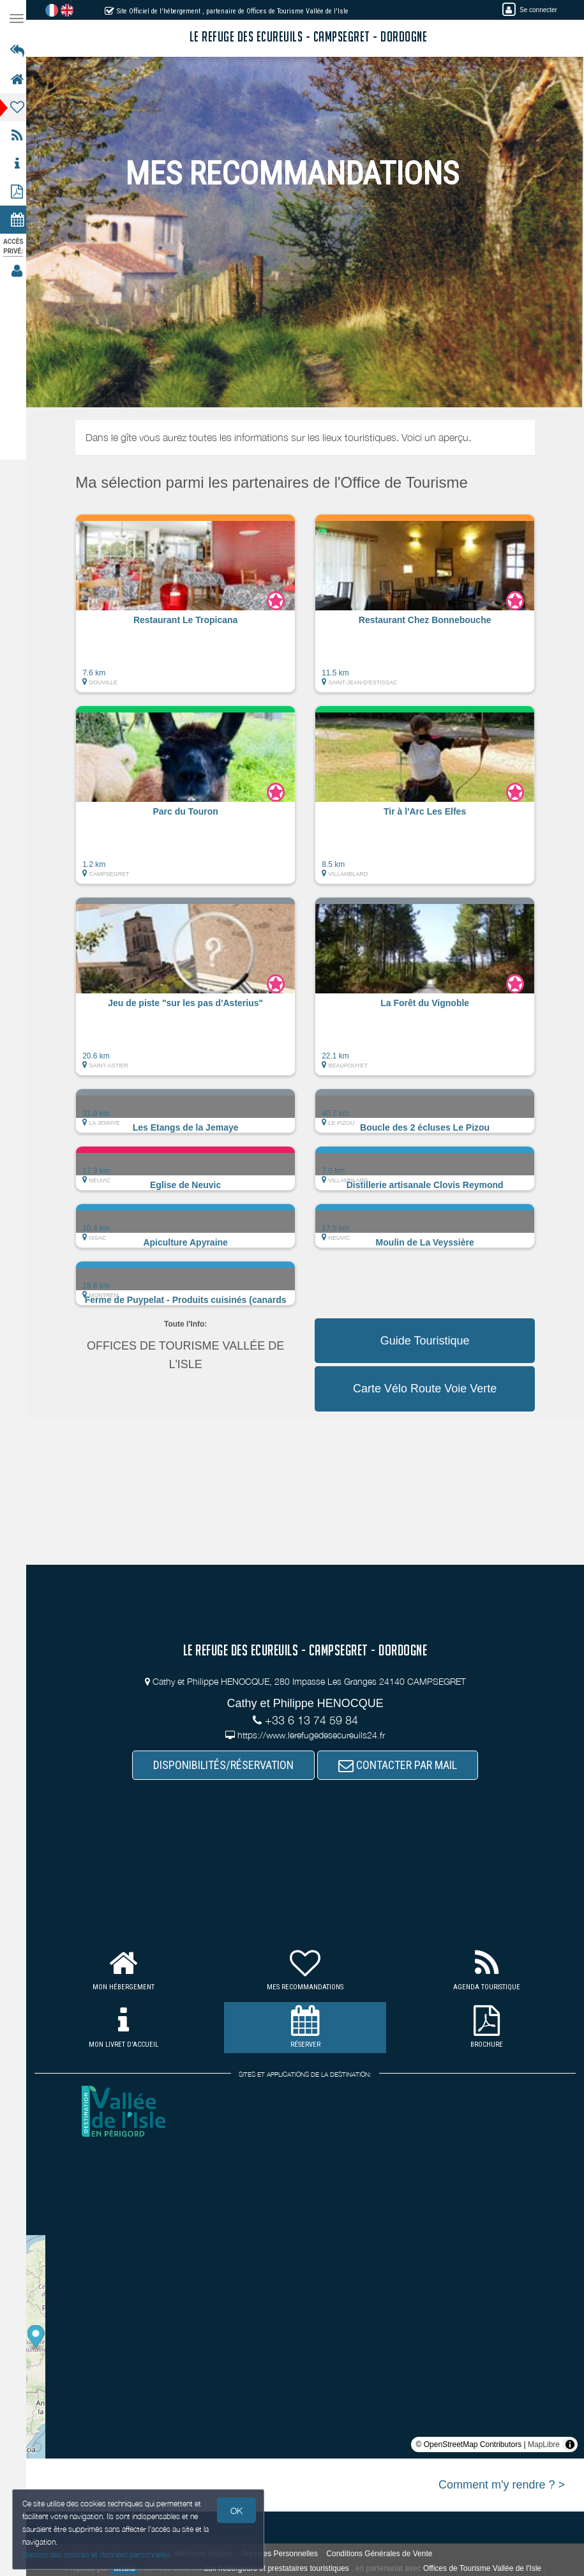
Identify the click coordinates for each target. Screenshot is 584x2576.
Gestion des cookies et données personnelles (97, 2554)
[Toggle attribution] (570, 2444)
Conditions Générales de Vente (383, 2553)
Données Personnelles (283, 2553)
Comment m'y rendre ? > (501, 2484)
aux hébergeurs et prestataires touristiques (279, 2568)
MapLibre (544, 2444)
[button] (189, 609)
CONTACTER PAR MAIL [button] (401, 1765)
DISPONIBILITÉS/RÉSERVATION (227, 1765)
